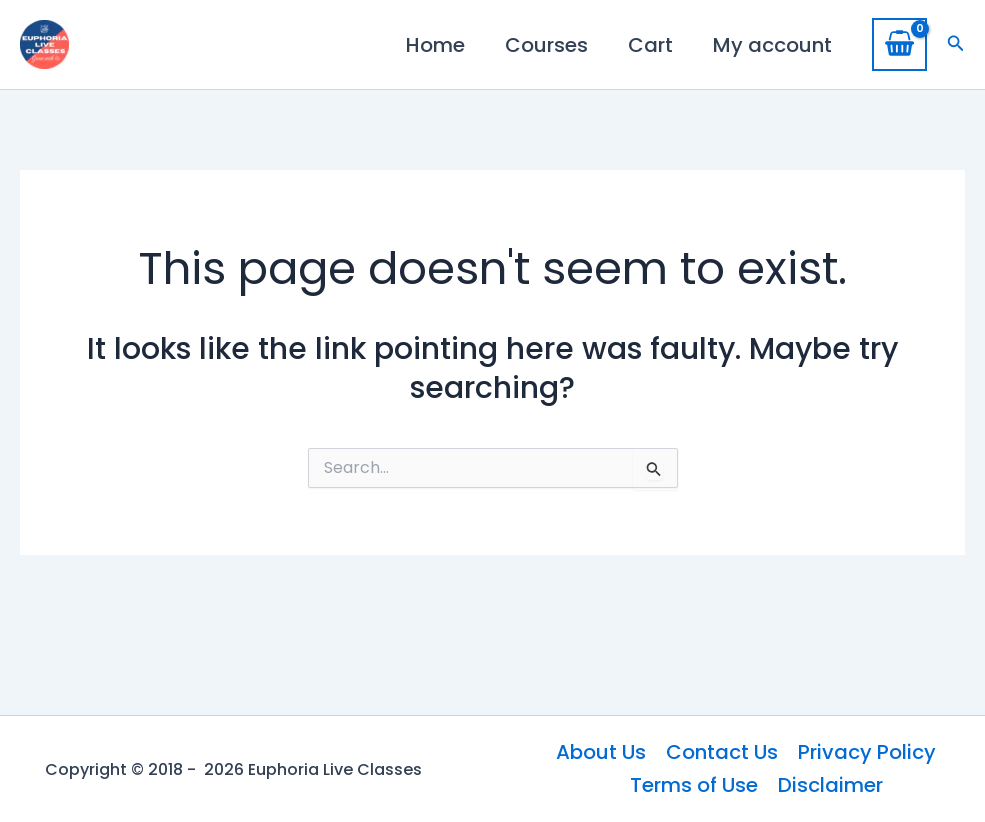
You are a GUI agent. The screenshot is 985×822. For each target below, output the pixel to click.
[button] (956, 45)
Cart (650, 45)
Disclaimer (830, 785)
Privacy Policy (867, 752)
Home (435, 45)
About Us (601, 752)
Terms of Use (694, 785)
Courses (546, 45)
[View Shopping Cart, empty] (899, 45)
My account (772, 45)
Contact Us (722, 752)
